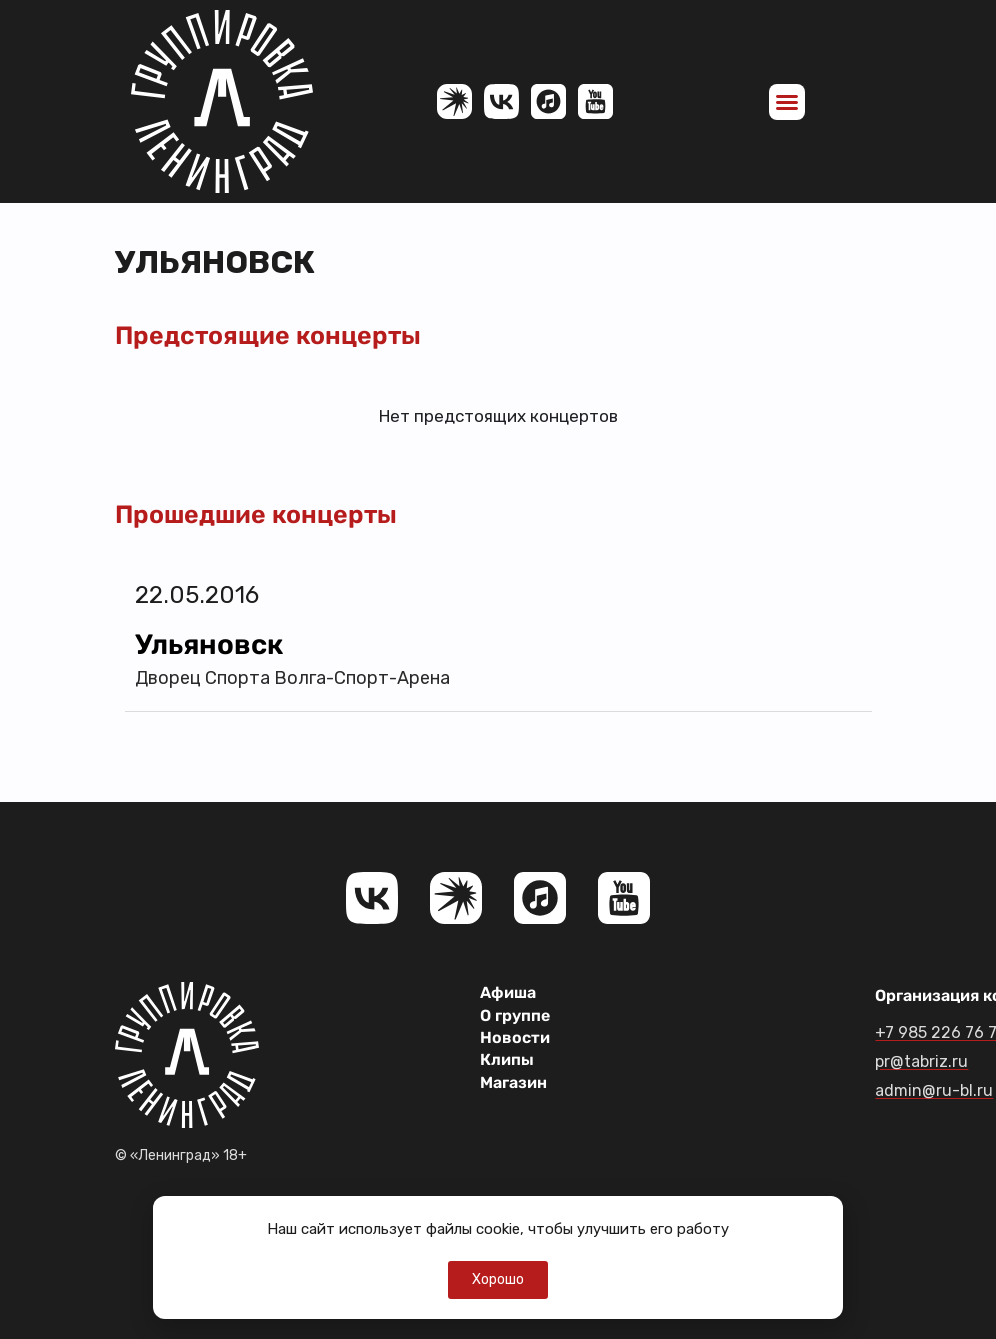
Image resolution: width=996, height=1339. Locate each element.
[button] (787, 102)
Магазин (513, 1082)
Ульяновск (209, 644)
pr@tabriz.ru (921, 1061)
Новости (515, 1037)
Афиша (508, 992)
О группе (515, 1015)
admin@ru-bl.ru (934, 1090)
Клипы (507, 1059)
